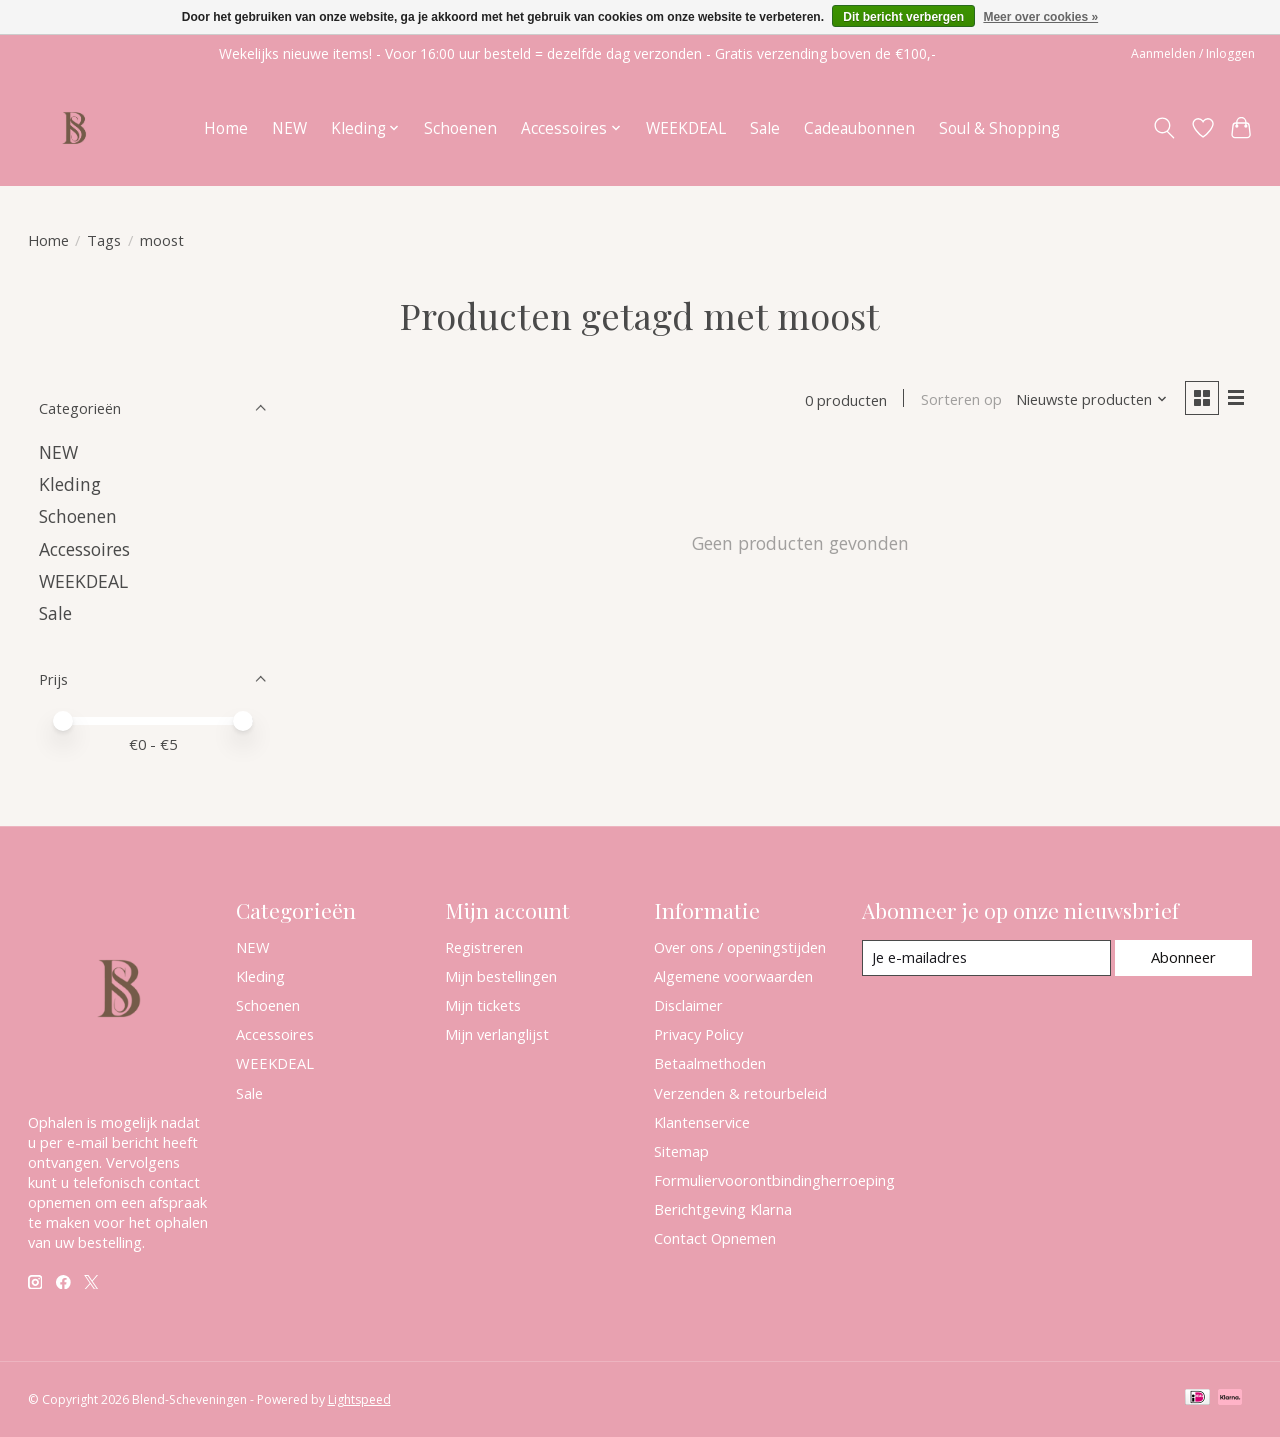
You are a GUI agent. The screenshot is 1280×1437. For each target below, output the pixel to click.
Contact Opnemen (715, 1238)
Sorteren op (960, 400)
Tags (104, 240)
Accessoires (84, 549)
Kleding (70, 484)
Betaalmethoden (710, 1063)
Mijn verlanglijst (497, 1034)
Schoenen (460, 128)
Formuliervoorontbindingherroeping (774, 1180)
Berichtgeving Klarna (723, 1209)
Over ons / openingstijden (740, 947)
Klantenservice (702, 1122)
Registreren (484, 947)
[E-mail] (985, 958)
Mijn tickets (483, 1005)
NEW (289, 128)
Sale (765, 128)
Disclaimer (688, 1005)
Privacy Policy (698, 1034)
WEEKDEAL (686, 128)
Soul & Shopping (999, 128)
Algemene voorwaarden (733, 976)
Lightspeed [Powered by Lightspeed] (359, 1399)
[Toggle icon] (1163, 128)
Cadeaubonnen (859, 128)
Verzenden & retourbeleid (740, 1093)
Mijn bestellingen (501, 976)
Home (226, 128)
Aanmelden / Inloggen (1193, 53)
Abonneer (1183, 957)
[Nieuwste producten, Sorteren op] (1090, 400)
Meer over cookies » (1040, 17)
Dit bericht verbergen (903, 17)
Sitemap (681, 1151)
